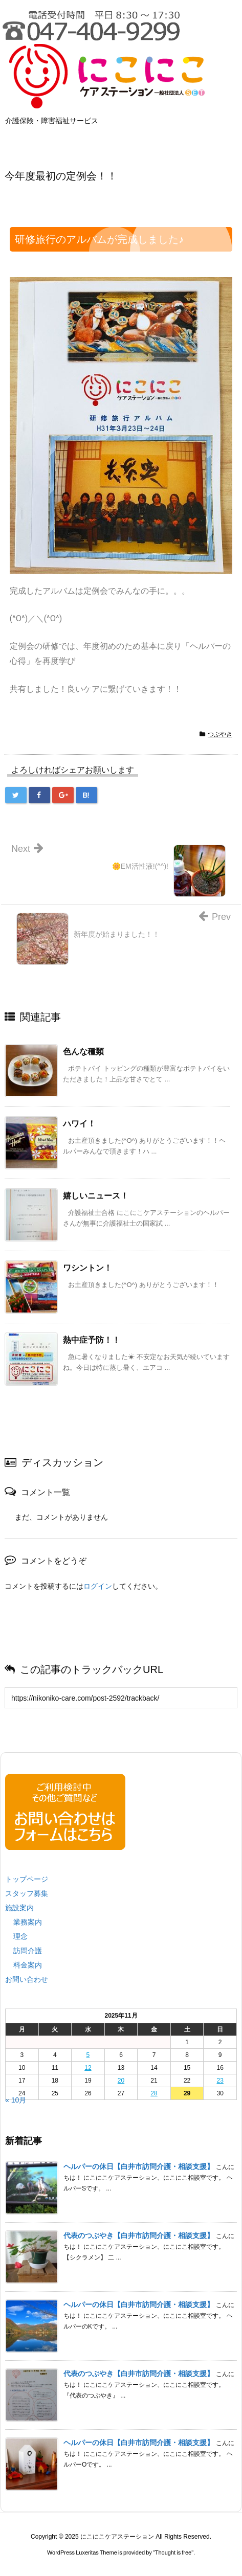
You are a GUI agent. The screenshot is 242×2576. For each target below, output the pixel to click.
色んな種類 (83, 1051)
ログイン (97, 1586)
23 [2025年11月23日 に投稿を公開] (220, 2080)
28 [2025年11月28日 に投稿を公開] (153, 2093)
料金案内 (27, 1965)
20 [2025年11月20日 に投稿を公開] (121, 2080)
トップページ (26, 1879)
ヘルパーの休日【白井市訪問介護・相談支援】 (138, 2166)
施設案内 (19, 1908)
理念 (20, 1936)
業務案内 (27, 1922)
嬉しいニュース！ (95, 1195)
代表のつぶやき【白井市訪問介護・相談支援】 (138, 2235)
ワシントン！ (87, 1267)
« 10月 (15, 2100)
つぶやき (220, 734)
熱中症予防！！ (91, 1340)
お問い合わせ (26, 1979)
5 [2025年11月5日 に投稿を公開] (88, 2055)
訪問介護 (27, 1951)
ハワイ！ (79, 1123)
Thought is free (173, 2563)
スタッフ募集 (26, 1893)
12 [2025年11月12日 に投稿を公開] (87, 2067)
